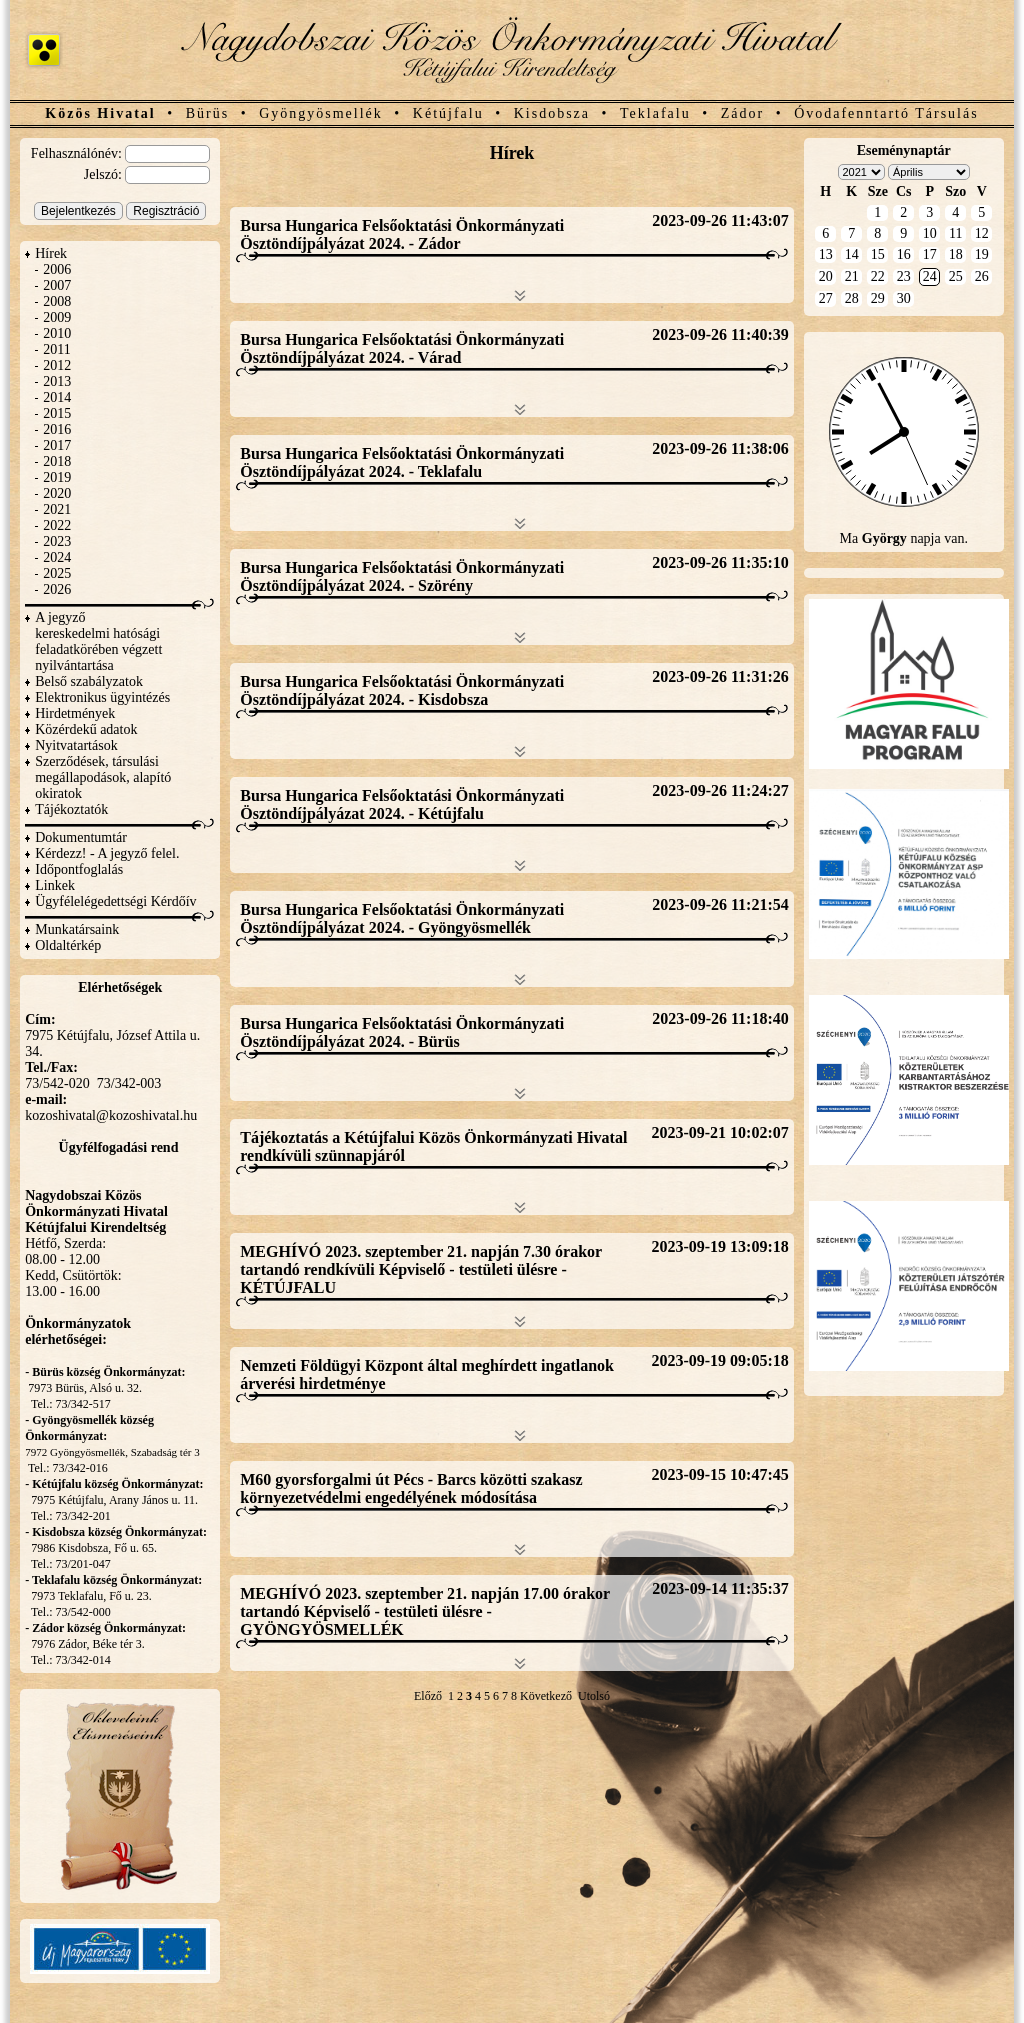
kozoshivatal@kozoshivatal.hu (111, 1115)
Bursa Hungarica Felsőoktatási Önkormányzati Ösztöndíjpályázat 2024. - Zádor (402, 234)
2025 (57, 573)
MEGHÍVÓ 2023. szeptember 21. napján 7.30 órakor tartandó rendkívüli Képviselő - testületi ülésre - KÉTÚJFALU (421, 1269)
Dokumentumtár (81, 837)
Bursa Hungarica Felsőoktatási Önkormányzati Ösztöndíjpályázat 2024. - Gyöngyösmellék (402, 918)
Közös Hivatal (100, 113)
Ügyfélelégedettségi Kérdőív (115, 901)
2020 (57, 493)
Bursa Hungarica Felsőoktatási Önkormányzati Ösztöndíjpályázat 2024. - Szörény (402, 576)
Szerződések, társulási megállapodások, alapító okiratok (103, 777)
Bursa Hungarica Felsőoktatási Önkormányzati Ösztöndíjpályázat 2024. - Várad (402, 348)
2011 (56, 349)
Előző (428, 1696)
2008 (57, 301)
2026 (57, 589)
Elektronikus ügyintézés (102, 697)
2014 (57, 397)
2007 (57, 285)
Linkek (55, 885)
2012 (57, 365)
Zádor (742, 113)
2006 (57, 269)
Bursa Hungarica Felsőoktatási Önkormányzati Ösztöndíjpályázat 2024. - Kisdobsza (402, 690)
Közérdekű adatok (86, 729)
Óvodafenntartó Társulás (886, 113)
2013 (57, 381)
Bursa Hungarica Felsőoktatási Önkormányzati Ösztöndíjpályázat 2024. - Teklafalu (402, 462)
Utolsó (594, 1696)
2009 (57, 317)
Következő (546, 1696)
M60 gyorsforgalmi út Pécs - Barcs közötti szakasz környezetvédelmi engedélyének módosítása (411, 1488)
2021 (57, 509)
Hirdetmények (75, 713)
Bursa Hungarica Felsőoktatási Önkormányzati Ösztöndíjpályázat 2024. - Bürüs (402, 1032)
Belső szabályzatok (89, 681)
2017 (57, 445)
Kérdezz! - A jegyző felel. (107, 853)
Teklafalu (655, 113)
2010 (57, 333)
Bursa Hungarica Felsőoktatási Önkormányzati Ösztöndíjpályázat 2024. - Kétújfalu (402, 804)
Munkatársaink (77, 929)
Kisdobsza (552, 113)
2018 (57, 461)
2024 (57, 557)
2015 (57, 413)
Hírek (51, 253)
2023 (57, 541)
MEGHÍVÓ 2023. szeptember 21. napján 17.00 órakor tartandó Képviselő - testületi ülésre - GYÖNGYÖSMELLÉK (425, 1611)
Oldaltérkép (68, 945)
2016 (57, 429)
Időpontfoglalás (79, 869)
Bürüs (207, 113)
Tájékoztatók (71, 809)
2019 (57, 477)
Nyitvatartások (76, 745)
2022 (57, 525)
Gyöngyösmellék (321, 113)
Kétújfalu (448, 113)
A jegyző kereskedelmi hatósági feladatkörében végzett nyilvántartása (98, 641)
